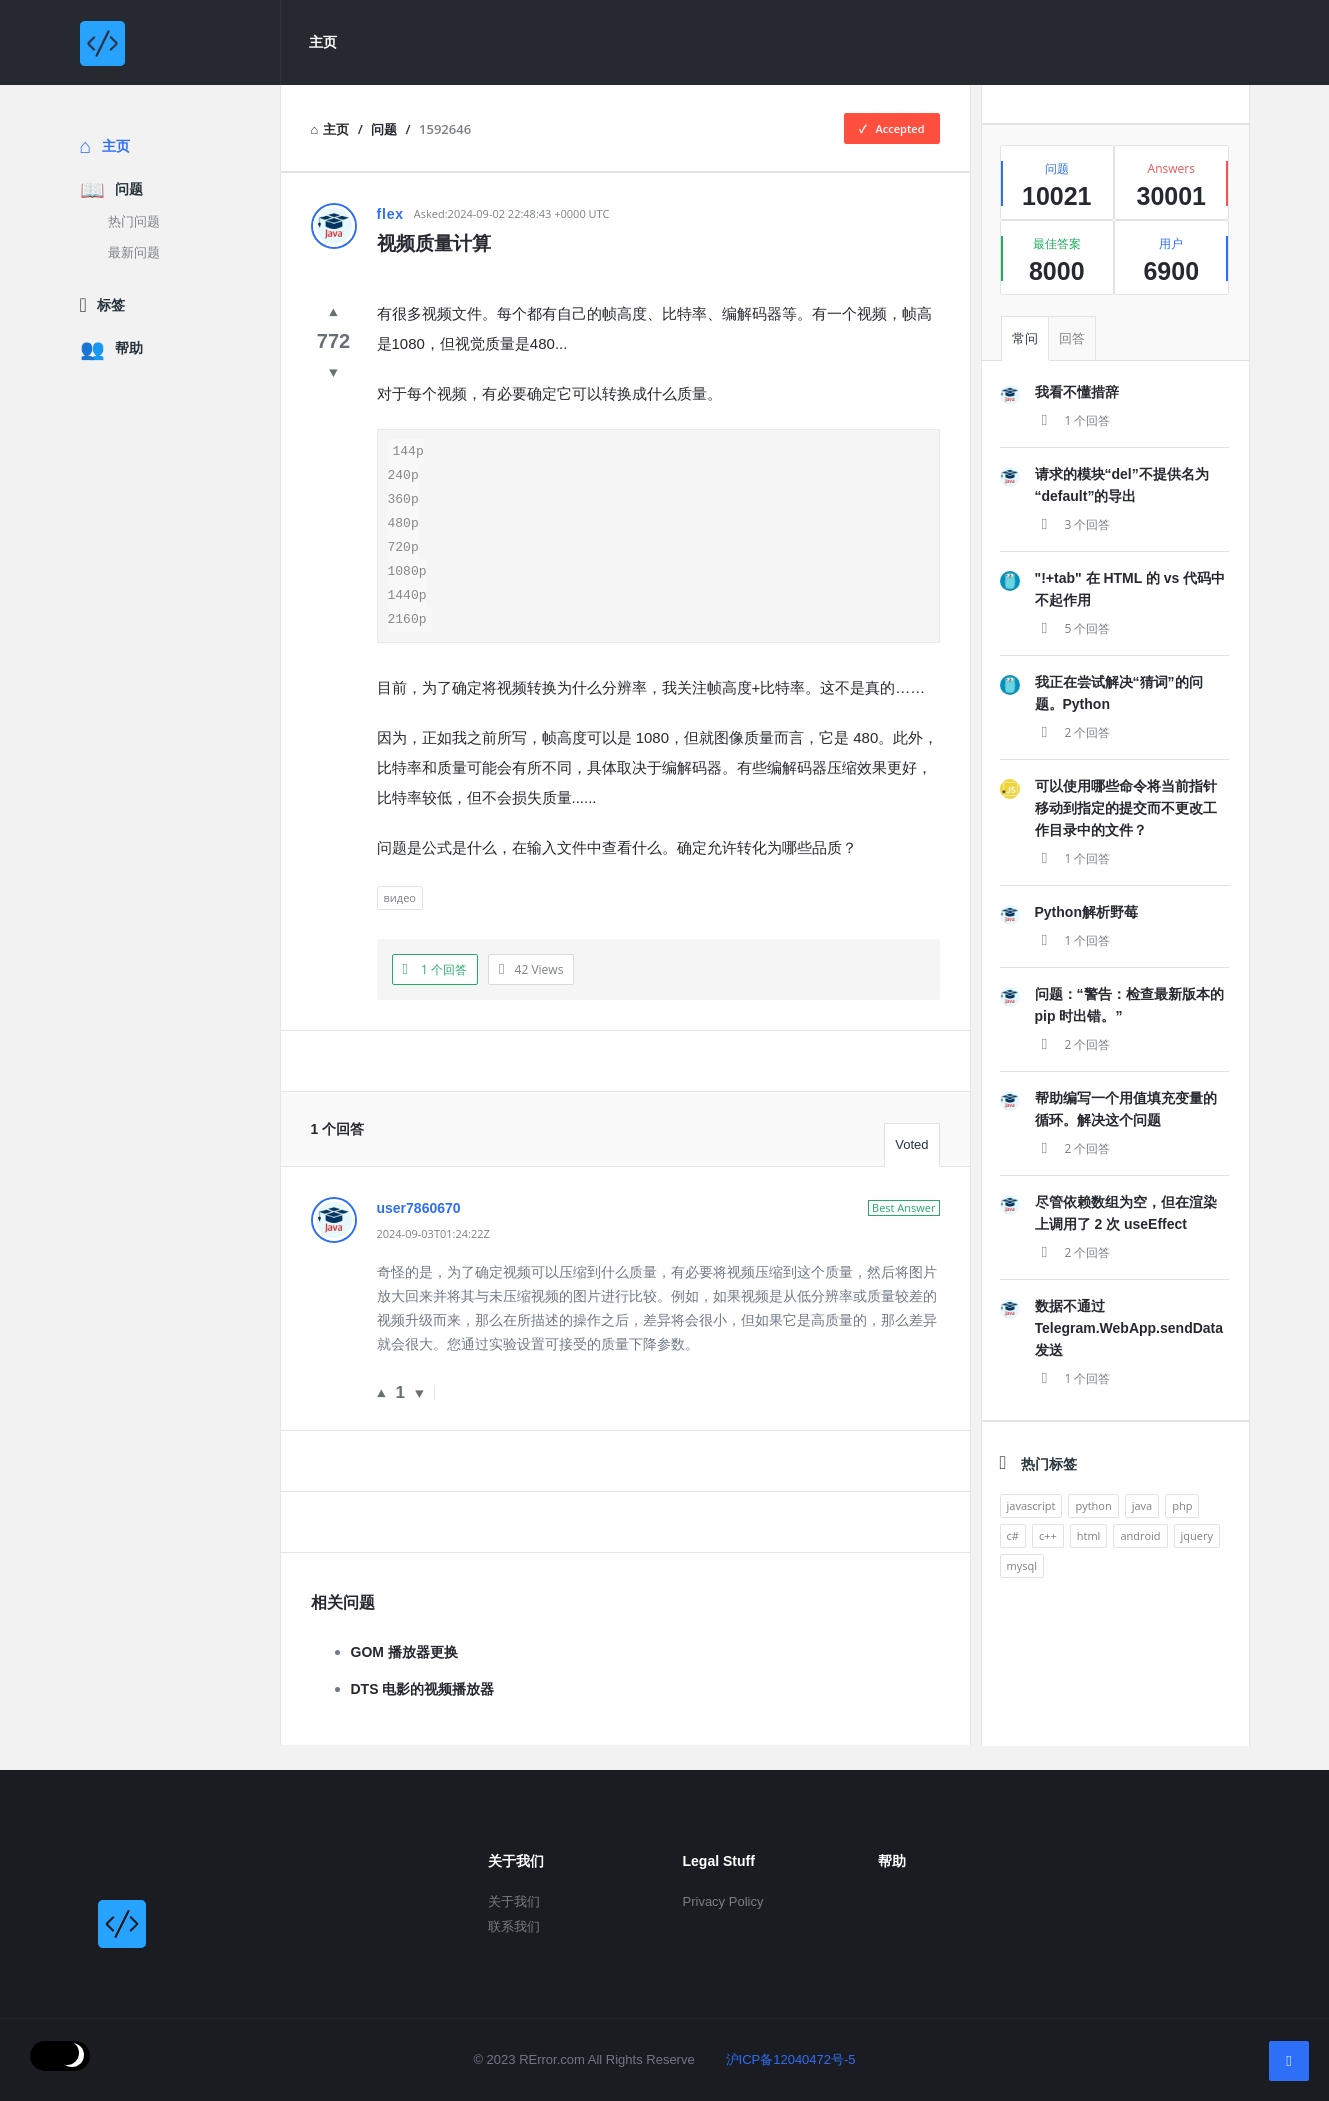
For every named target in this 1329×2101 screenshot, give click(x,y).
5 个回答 (1073, 628)
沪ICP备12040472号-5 (779, 2059)
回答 (1072, 338)
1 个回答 (1073, 420)
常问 (1025, 338)
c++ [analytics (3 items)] (1048, 1535)
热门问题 (134, 221)
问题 (129, 189)
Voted (911, 1168)
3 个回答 (1073, 524)
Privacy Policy (723, 1901)
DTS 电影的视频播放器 (423, 1713)
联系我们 (514, 1926)
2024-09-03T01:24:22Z (433, 1257)
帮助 (129, 348)
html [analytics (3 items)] (1089, 1535)
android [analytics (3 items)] (1140, 1535)
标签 (111, 305)
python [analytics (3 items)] (1093, 1505)
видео (400, 921)
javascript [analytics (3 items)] (1031, 1505)
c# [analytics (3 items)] (1013, 1535)
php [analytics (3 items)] (1182, 1505)
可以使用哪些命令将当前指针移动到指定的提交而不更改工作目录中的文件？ (1126, 808)
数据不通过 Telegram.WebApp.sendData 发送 (1129, 1328)
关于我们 (514, 1901)
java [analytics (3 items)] (1142, 1505)
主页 (323, 42)
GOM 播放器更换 (404, 1676)
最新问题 (134, 252)
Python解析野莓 (1086, 912)
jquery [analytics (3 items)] (1197, 1535)
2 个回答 (1073, 732)
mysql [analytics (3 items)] (1022, 1565)
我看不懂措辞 (1077, 392)
